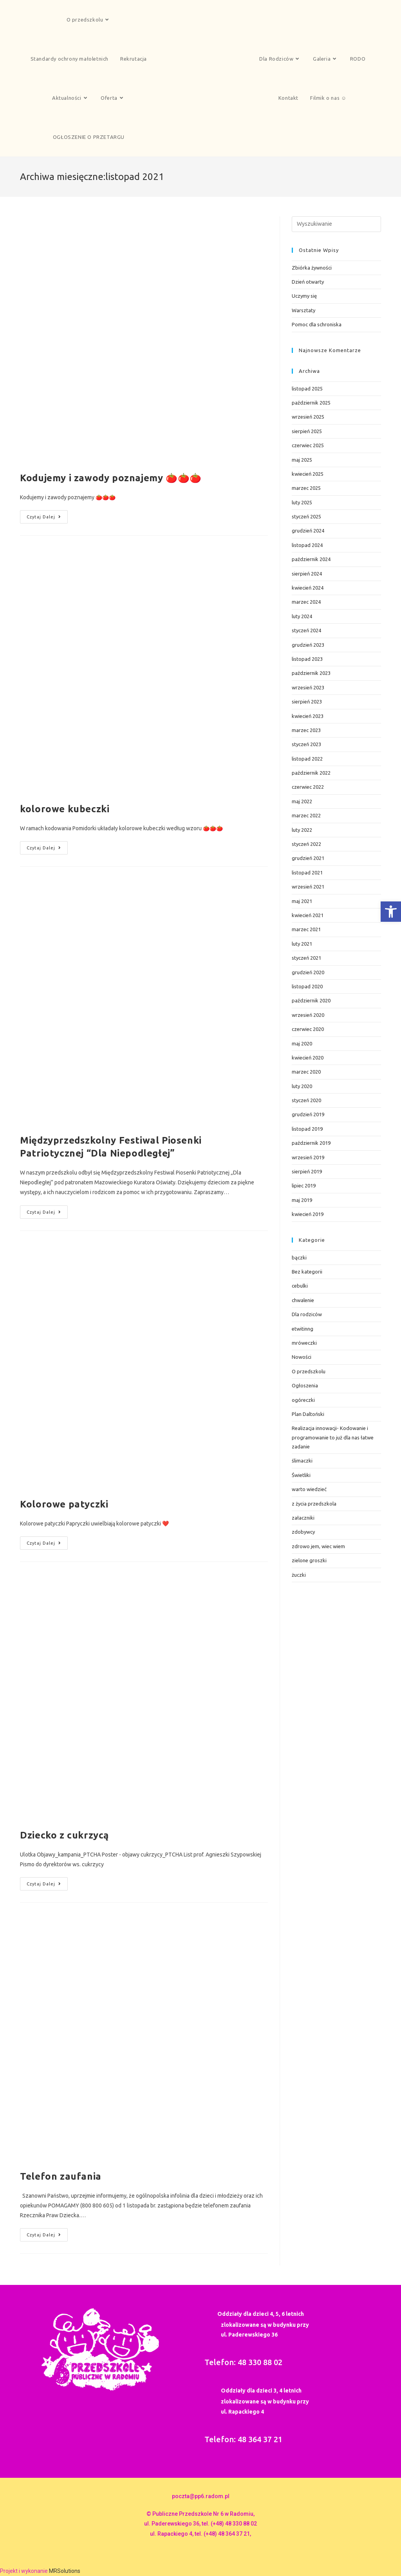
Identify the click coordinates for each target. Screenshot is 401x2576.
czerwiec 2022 (308, 787)
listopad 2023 (307, 659)
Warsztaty (303, 310)
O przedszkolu (308, 1371)
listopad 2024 (307, 545)
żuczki (299, 1575)
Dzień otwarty (308, 281)
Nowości (301, 1357)
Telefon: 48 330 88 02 (243, 2362)
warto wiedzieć (309, 1489)
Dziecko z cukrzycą (64, 1835)
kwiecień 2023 (307, 716)
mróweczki (304, 1343)
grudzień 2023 (308, 645)
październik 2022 (311, 772)
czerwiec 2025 (308, 445)
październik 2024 (311, 559)
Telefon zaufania (60, 2176)
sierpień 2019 (307, 1171)
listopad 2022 (307, 758)
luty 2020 (302, 1086)
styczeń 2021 (306, 958)
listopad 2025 (307, 388)
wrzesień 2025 (308, 416)
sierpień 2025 (307, 431)
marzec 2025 (306, 488)
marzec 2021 (306, 929)
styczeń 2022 (306, 844)
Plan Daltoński (308, 1414)
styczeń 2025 (306, 516)
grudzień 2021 (308, 858)
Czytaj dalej (47, 514)
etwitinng (302, 1328)
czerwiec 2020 (308, 1029)
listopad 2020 (307, 986)
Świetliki (301, 1475)
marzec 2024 (306, 601)
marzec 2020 (306, 1071)
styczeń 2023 (306, 744)
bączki (299, 1257)
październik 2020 (311, 1000)
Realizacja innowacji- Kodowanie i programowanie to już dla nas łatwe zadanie (333, 1437)
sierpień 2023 (307, 701)
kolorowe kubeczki (64, 809)
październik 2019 (311, 1143)
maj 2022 (302, 801)
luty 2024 (302, 616)
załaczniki (303, 1517)
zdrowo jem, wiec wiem (318, 1546)
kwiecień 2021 (307, 915)
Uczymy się (304, 296)
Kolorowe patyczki (64, 1504)
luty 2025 (302, 502)
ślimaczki (302, 1460)
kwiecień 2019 (307, 1214)
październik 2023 (311, 673)
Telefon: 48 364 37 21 (243, 2439)
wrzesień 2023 (308, 687)
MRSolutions (64, 2571)
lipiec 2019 (304, 1185)
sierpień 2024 (307, 573)
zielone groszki (309, 1560)
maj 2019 (302, 1200)
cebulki (300, 1285)
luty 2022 (302, 830)
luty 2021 (302, 943)
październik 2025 (311, 402)
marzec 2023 (306, 730)
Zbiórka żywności (312, 267)
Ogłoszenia (305, 1385)
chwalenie (303, 1300)
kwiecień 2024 (307, 587)
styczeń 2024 (306, 630)
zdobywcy (303, 1531)
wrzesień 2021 (308, 886)
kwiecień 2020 (307, 1057)
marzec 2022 (306, 815)
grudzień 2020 (308, 972)
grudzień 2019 (308, 1114)
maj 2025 (302, 459)
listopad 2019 (307, 1128)
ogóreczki (303, 1400)
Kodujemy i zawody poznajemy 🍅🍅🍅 (111, 478)
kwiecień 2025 (307, 474)
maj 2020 (302, 1043)
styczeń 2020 (306, 1100)
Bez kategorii (307, 1271)
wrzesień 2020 (308, 1015)
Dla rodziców (307, 1314)
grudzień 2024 (308, 530)
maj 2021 (302, 901)
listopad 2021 (307, 872)
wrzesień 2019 (308, 1157)
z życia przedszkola (314, 1503)
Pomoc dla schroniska (316, 324)
